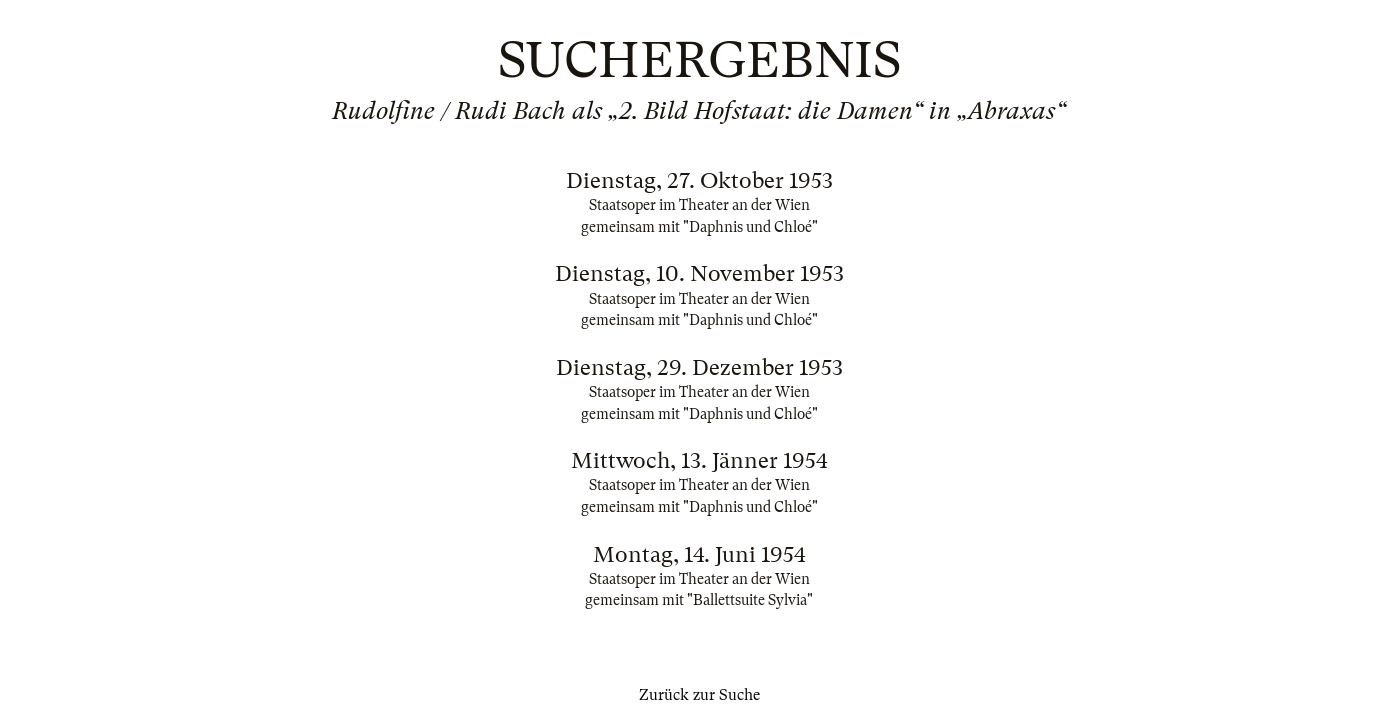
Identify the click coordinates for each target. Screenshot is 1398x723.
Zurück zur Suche (699, 695)
